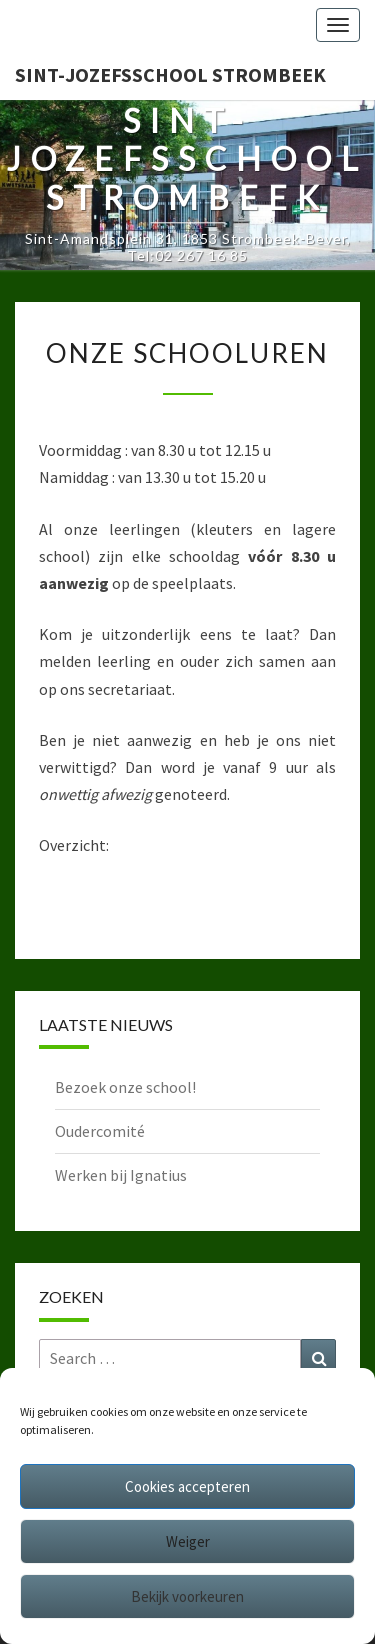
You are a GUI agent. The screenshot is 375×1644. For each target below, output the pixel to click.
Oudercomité (100, 1131)
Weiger (188, 1541)
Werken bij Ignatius (121, 1175)
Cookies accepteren (187, 1486)
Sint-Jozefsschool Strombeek (170, 74)
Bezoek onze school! (125, 1087)
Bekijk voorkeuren (187, 1596)
